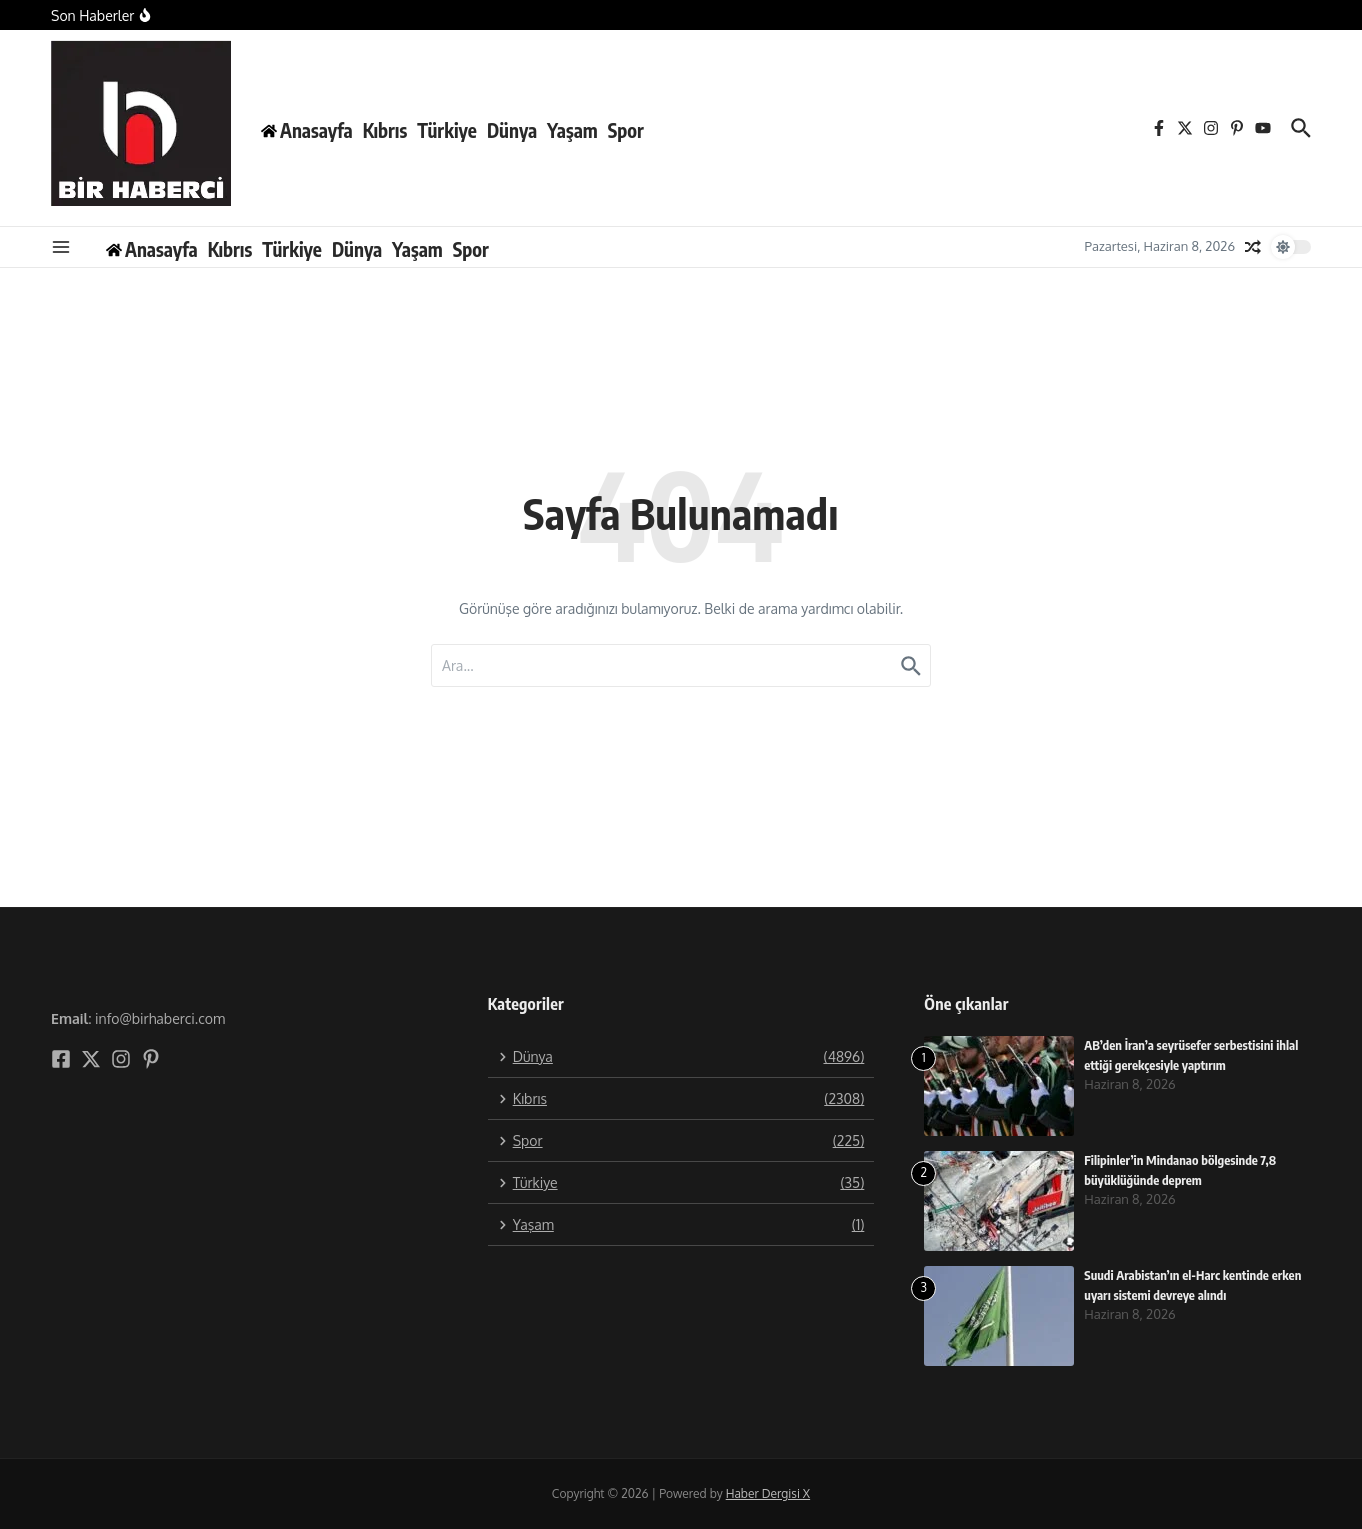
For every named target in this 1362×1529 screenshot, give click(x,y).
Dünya (512, 130)
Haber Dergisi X (768, 1493)
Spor (626, 130)
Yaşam (572, 130)
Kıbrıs (385, 130)
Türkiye (447, 130)
